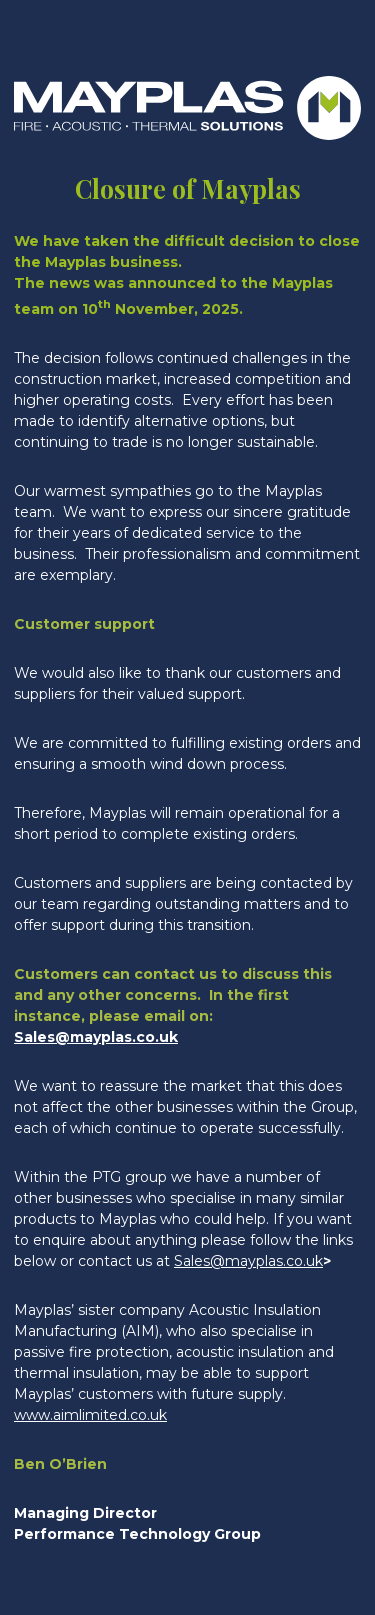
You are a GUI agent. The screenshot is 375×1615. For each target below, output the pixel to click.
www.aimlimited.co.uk (90, 1415)
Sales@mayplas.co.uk (96, 1037)
